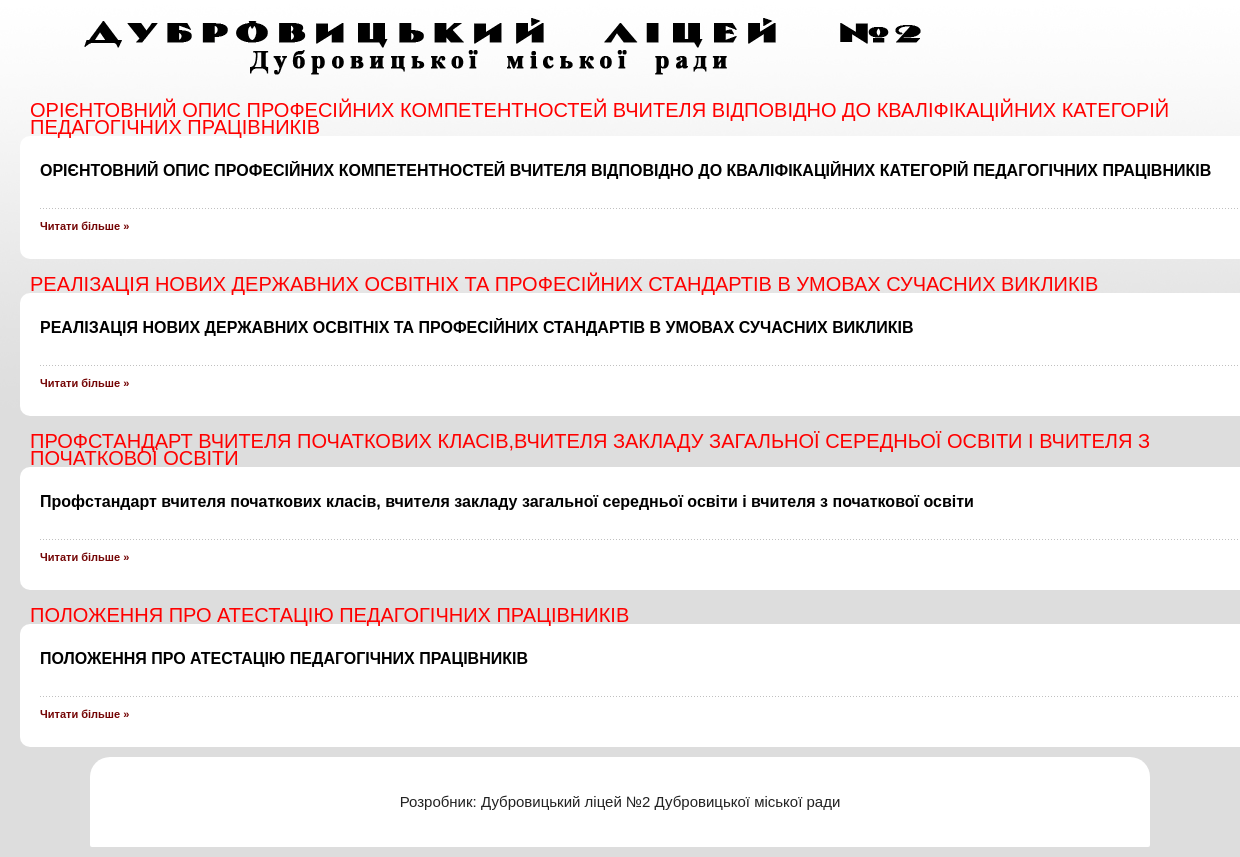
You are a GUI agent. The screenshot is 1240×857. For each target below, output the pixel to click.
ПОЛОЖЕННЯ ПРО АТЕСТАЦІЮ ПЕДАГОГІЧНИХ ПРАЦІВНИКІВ (284, 658)
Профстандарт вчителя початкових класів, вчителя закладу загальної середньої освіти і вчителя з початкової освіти (507, 501)
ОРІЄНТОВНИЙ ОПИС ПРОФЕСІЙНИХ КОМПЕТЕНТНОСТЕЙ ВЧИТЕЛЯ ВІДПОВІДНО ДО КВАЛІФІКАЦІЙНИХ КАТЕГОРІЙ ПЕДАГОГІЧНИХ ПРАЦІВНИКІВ (625, 170)
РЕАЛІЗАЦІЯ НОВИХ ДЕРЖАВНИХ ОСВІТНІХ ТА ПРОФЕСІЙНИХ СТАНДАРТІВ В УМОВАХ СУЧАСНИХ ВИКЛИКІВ (476, 327)
